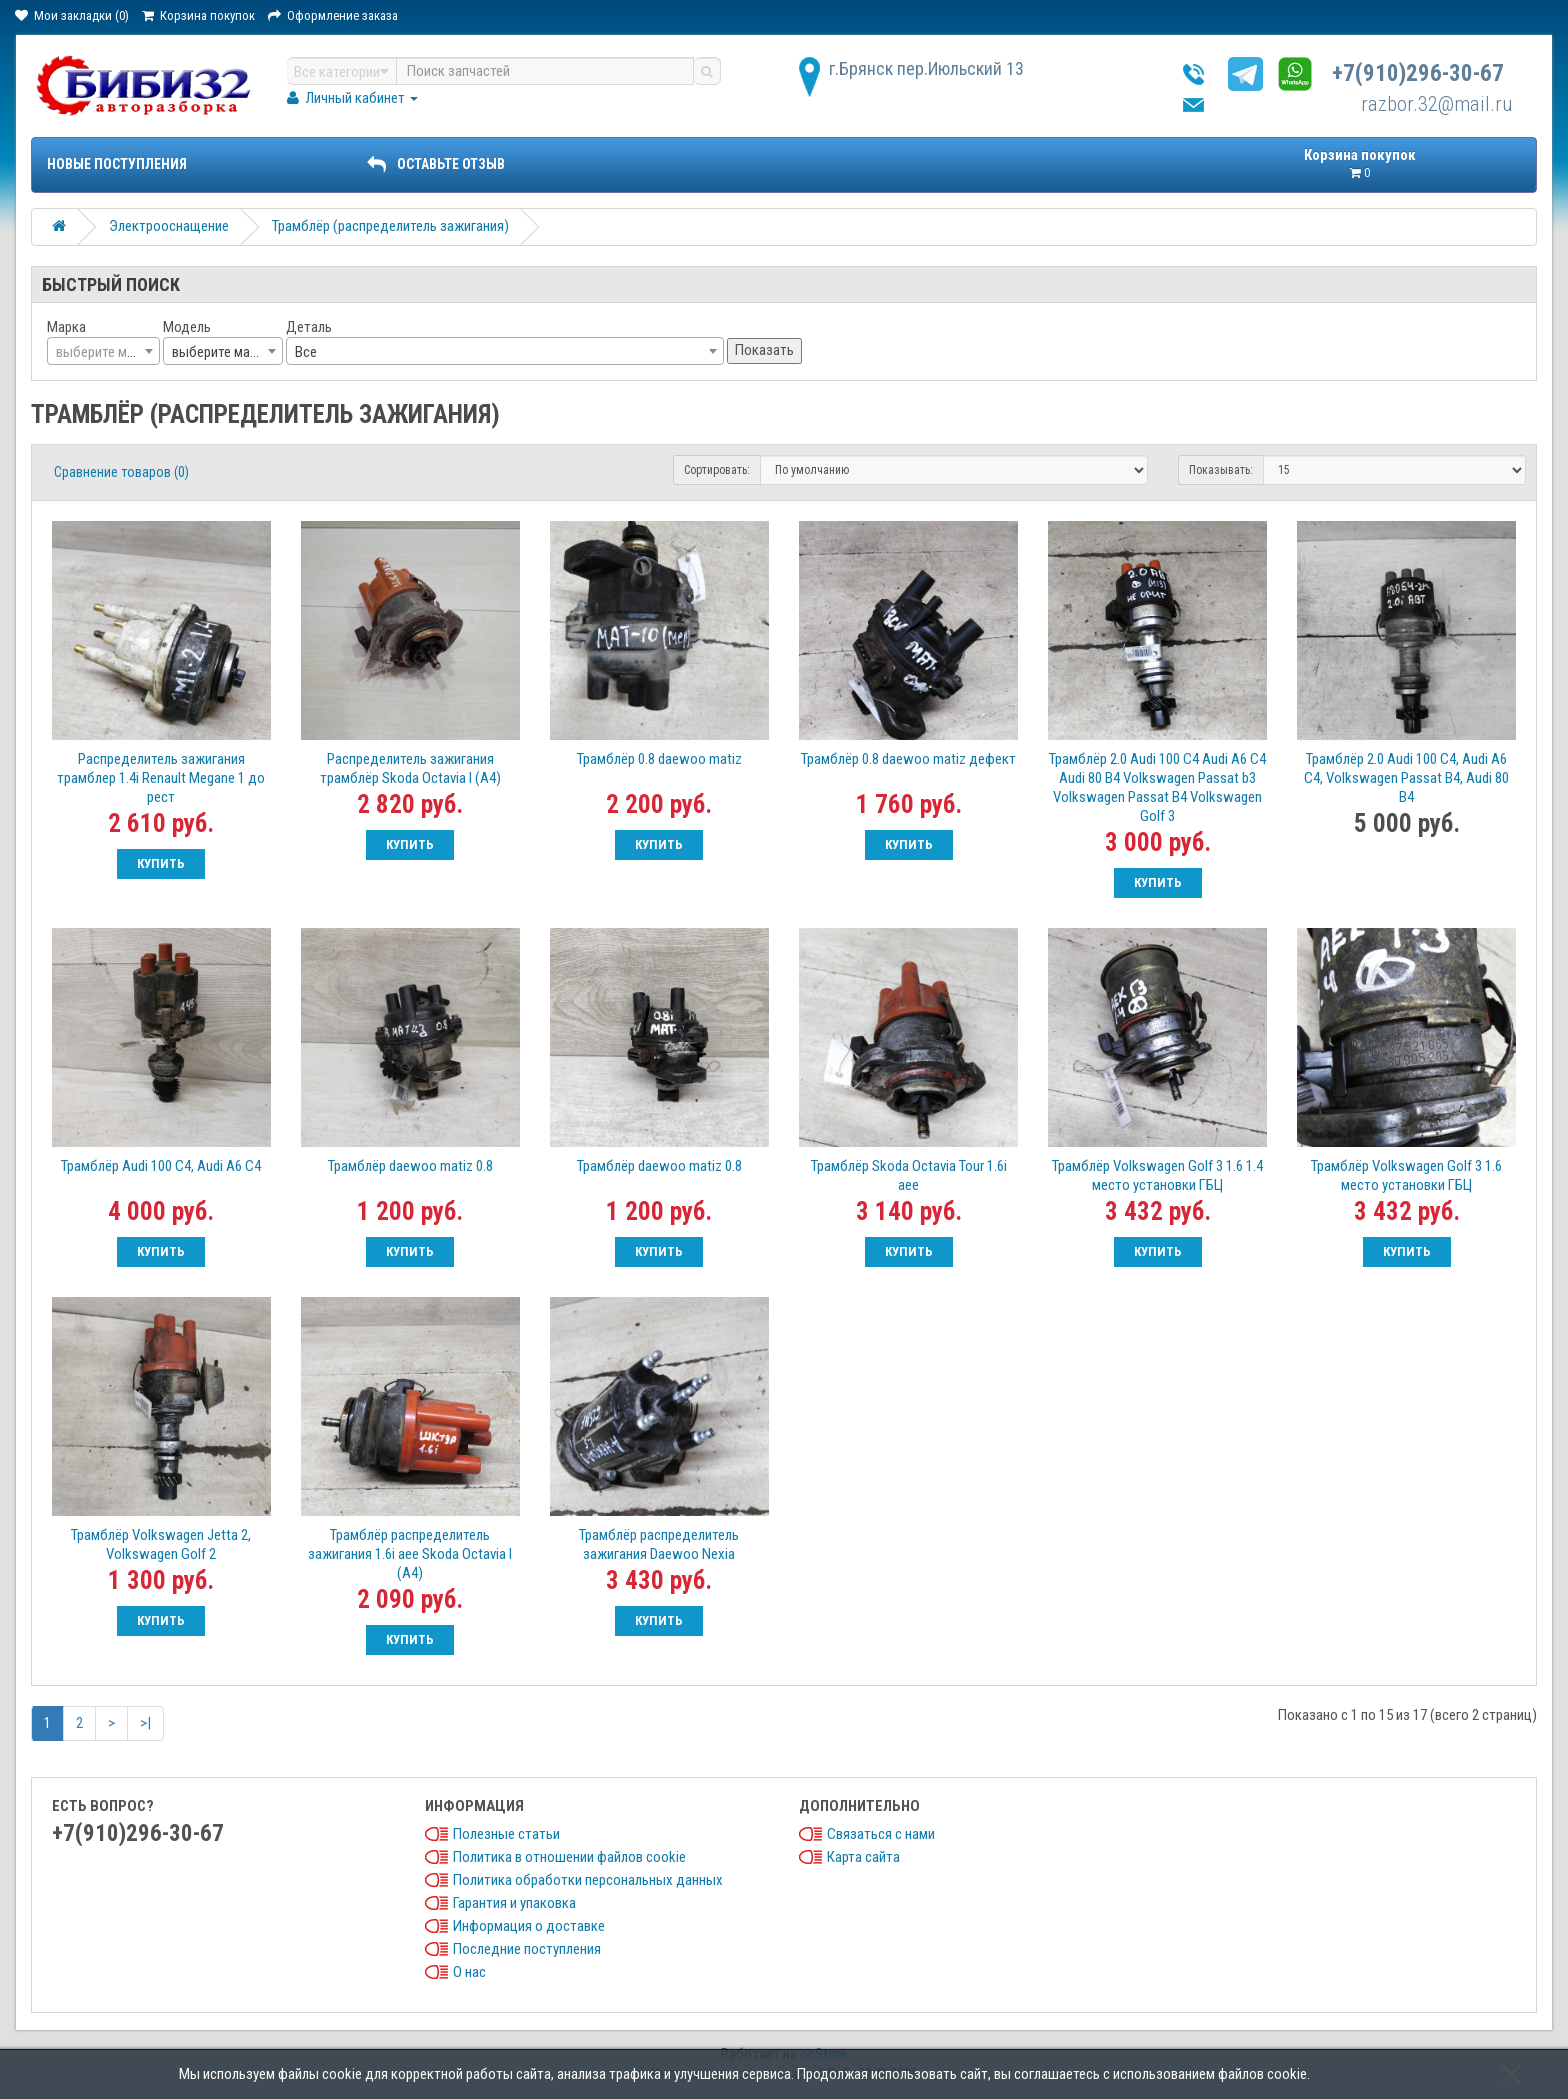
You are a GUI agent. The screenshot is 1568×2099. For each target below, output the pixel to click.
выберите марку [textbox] (221, 352)
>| (145, 1723)
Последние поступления (527, 1949)
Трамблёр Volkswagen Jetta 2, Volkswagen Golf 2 (161, 1544)
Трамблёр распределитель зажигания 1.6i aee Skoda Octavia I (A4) (410, 1554)
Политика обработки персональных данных (588, 1880)
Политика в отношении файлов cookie (569, 1857)
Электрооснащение (169, 226)
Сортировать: (717, 470)
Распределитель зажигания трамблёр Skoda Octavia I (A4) (410, 768)
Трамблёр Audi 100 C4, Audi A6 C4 (161, 1166)
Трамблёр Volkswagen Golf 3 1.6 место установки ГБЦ (1406, 1175)
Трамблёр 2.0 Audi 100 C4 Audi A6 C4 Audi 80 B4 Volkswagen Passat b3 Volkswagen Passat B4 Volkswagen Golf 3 (1157, 787)
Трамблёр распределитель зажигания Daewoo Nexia (659, 1544)
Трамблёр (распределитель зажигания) (390, 226)
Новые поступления (117, 164)
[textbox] (103, 352)
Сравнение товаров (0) (121, 472)
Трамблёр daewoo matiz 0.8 (410, 1166)
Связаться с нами (881, 1834)
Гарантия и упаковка (514, 1903)
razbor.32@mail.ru (1437, 104)
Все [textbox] (306, 352)
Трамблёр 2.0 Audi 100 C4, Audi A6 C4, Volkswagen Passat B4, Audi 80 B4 (1406, 778)
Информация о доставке (529, 1926)
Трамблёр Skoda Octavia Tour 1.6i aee (909, 1175)
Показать (764, 350)
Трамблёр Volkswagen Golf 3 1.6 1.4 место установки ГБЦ (1157, 1175)
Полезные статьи (506, 1834)
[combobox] (103, 351)
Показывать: (1221, 470)
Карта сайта (863, 1857)
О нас (469, 1972)
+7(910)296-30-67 (1418, 73)
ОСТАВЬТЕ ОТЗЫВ (436, 164)
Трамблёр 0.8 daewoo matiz (659, 759)
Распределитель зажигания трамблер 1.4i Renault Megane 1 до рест (161, 778)
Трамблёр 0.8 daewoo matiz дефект (908, 759)
